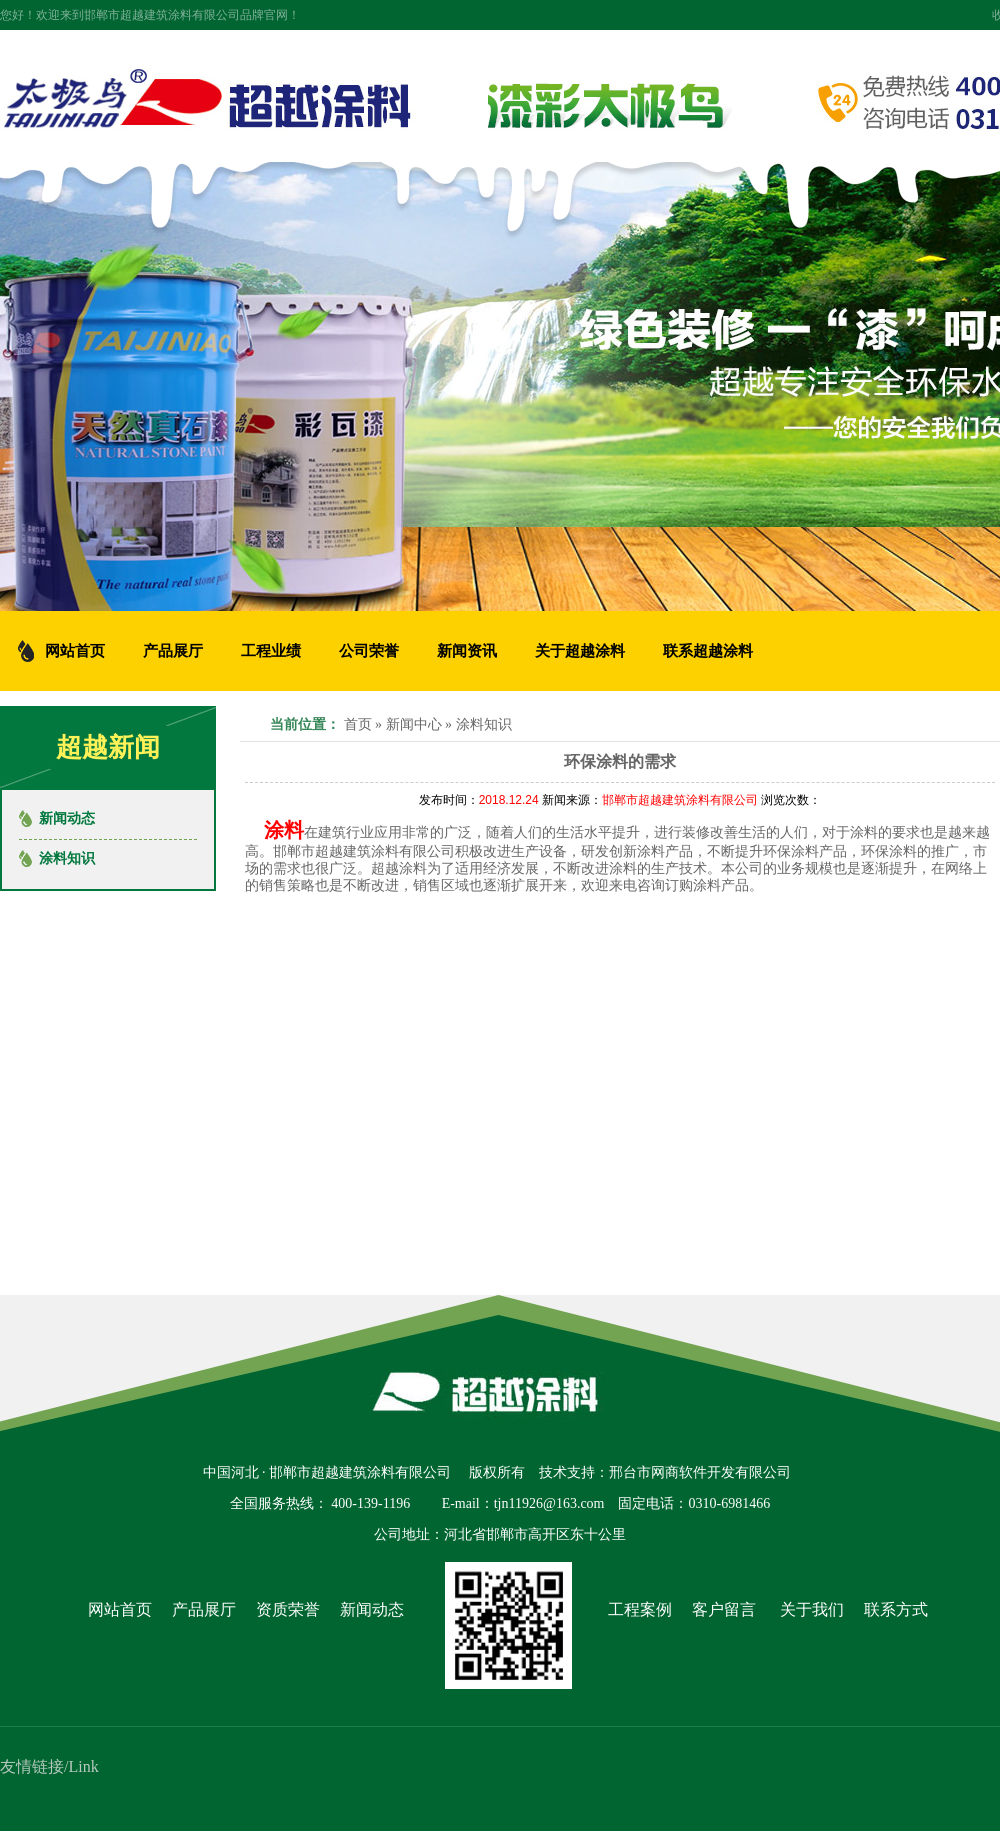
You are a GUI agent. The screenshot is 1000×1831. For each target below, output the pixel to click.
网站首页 (120, 1609)
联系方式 (896, 1609)
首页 (358, 724)
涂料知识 (484, 724)
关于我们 (812, 1609)
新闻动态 (67, 818)
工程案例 (640, 1609)
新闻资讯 (467, 651)
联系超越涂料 (708, 651)
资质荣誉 (288, 1609)
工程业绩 (271, 651)
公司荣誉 (369, 651)
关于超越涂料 (580, 651)
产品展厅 (173, 651)
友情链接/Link (49, 1766)
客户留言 (724, 1609)
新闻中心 (414, 724)
